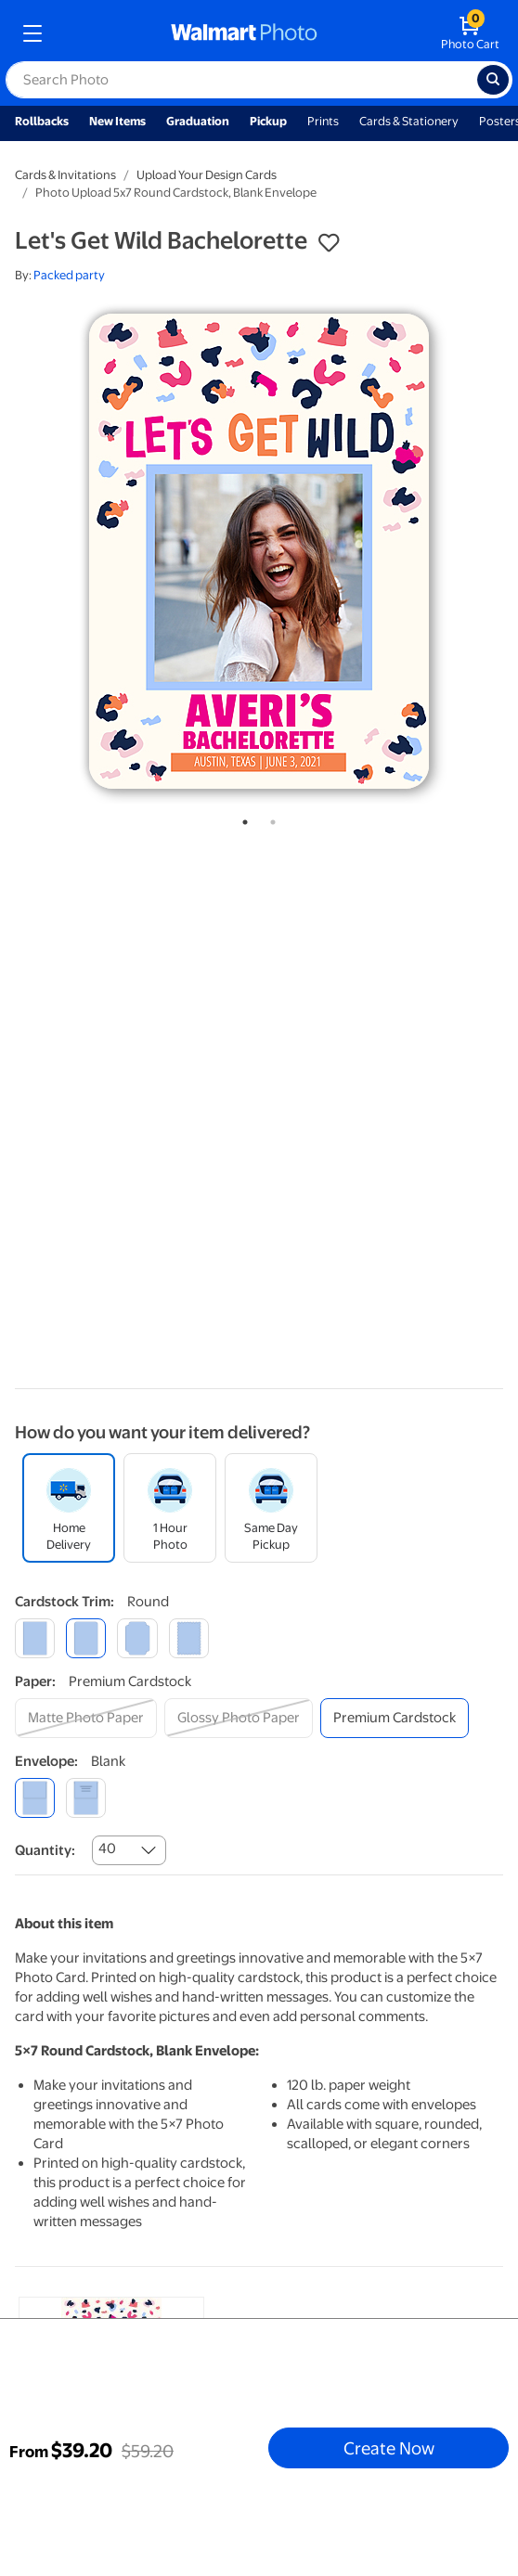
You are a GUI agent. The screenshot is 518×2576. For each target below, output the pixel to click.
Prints (323, 121)
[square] (35, 1638)
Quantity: (45, 1850)
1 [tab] (241, 818)
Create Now (388, 2448)
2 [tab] (269, 818)
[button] (328, 243)
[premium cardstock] (394, 1718)
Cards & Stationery (409, 121)
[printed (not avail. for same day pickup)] (86, 1798)
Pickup (268, 121)
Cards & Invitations (65, 175)
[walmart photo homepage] (244, 33)
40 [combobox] (107, 1848)
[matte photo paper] (86, 1718)
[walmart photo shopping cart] (470, 33)
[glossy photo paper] (238, 1718)
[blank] (35, 1798)
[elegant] (137, 1638)
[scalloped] (189, 1638)
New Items (117, 121)
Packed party (69, 275)
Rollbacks (42, 121)
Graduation (197, 121)
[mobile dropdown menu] (32, 33)
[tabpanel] (259, 551)
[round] (86, 1638)
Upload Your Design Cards (206, 175)
